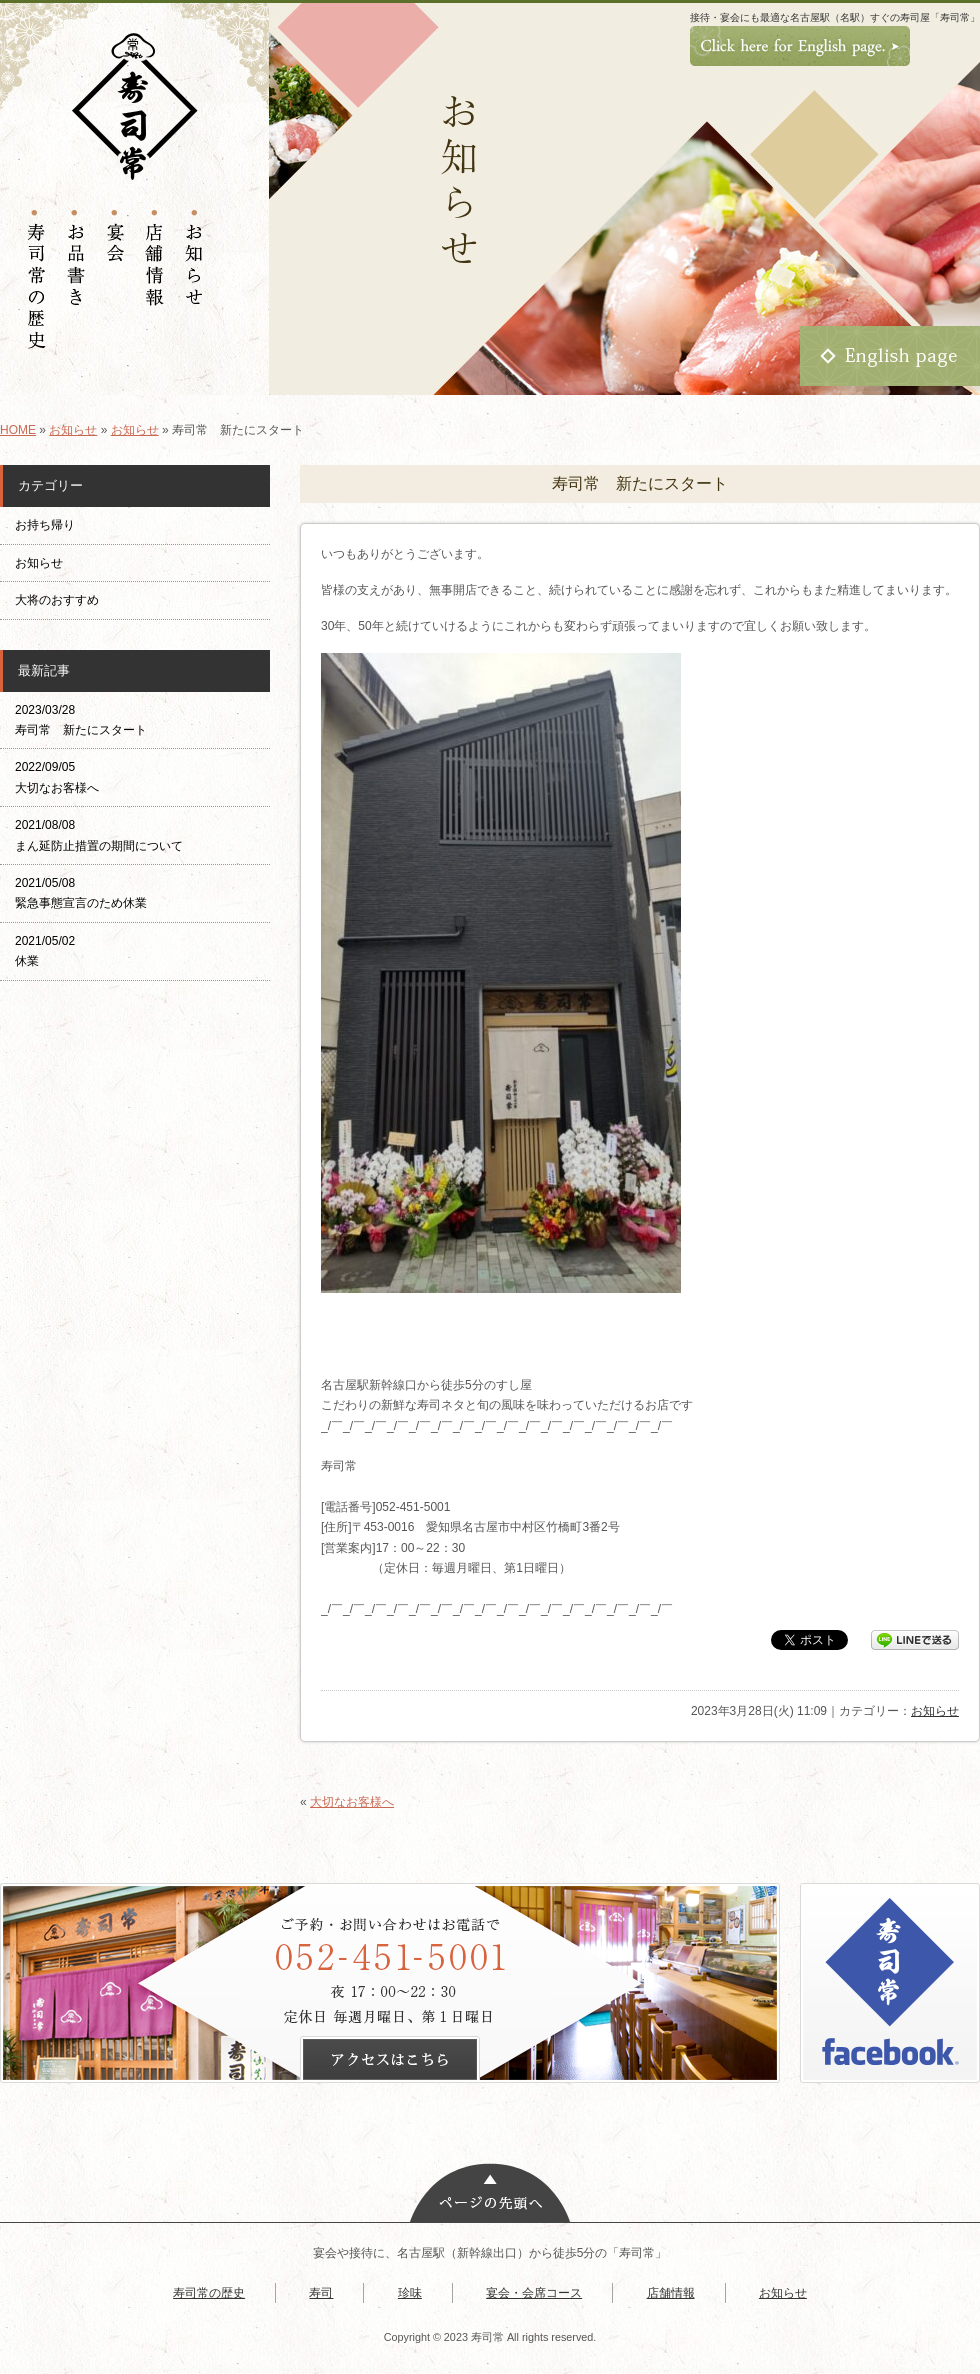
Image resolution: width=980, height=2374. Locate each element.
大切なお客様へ (352, 1802)
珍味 (410, 2293)
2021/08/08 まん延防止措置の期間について (99, 835)
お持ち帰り (51, 525)
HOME (18, 430)
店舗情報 (671, 2293)
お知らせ (73, 430)
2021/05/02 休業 (45, 951)
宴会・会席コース (534, 2293)
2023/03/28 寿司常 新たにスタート (81, 720)
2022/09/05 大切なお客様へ (57, 777)
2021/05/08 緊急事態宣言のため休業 (81, 893)
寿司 (321, 2293)
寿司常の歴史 (209, 2293)
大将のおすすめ (57, 600)
